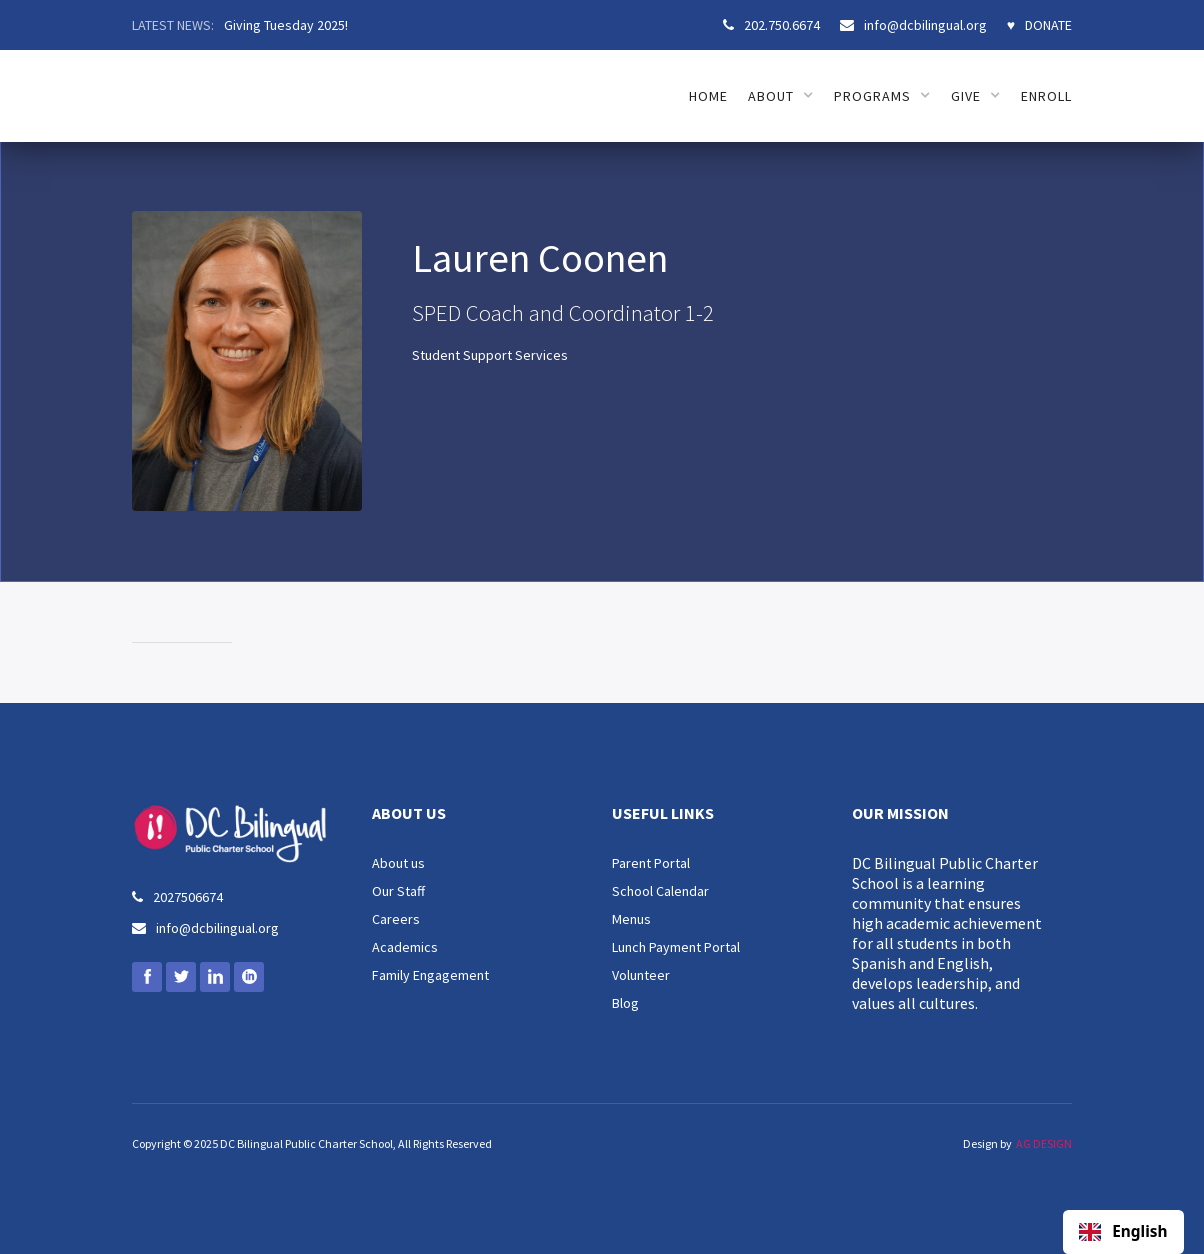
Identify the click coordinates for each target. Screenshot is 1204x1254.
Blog (625, 1003)
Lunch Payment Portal (676, 947)
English (1123, 1232)
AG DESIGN (1044, 1143)
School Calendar (660, 891)
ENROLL (1046, 96)
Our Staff (398, 891)
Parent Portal (651, 863)
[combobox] (1123, 1232)
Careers (396, 919)
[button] (781, 96)
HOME (708, 96)
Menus (631, 919)
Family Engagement (430, 975)
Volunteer (641, 975)
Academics (405, 947)
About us (398, 863)
